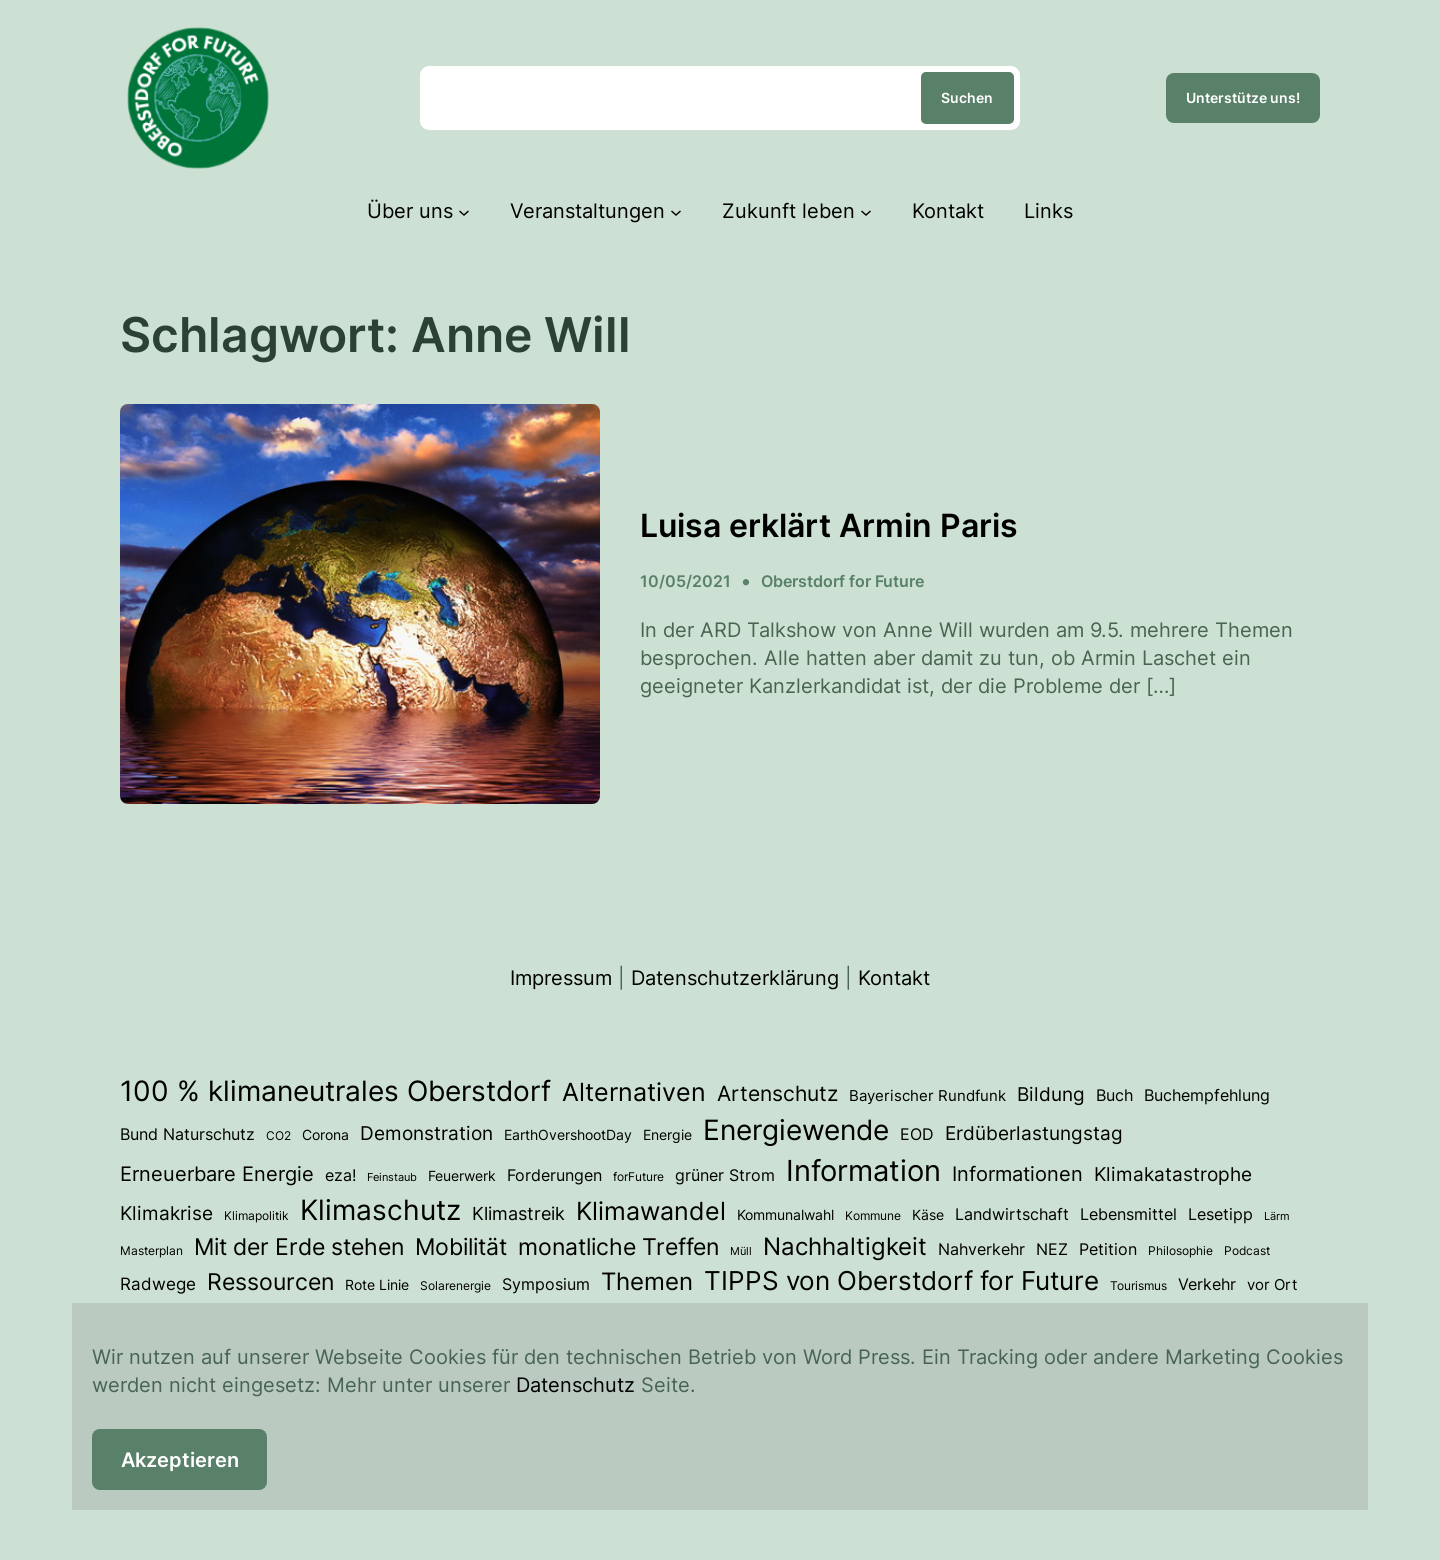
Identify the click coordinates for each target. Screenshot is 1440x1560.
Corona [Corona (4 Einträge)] (325, 1135)
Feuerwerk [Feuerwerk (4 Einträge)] (462, 1176)
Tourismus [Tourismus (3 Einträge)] (1138, 1285)
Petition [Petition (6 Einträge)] (1108, 1249)
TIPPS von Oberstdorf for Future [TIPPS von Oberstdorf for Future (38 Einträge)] (901, 1280)
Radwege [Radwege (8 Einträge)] (158, 1283)
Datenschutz (575, 1385)
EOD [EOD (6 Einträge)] (917, 1134)
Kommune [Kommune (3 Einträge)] (873, 1215)
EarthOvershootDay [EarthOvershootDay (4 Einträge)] (568, 1135)
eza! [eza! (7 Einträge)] (340, 1175)
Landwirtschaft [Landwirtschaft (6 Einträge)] (1012, 1214)
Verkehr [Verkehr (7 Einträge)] (1207, 1284)
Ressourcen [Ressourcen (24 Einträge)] (270, 1282)
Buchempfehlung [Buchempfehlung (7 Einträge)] (1207, 1095)
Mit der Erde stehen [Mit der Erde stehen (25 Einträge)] (299, 1246)
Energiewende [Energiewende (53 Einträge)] (796, 1130)
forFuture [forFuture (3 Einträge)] (638, 1176)
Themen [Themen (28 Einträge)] (647, 1281)
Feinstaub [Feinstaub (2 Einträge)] (392, 1177)
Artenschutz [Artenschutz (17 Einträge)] (777, 1093)
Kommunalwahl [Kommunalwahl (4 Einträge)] (785, 1215)
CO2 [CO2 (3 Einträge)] (278, 1135)
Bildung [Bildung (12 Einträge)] (1051, 1094)
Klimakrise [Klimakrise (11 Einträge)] (166, 1213)
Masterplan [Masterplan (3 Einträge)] (151, 1250)
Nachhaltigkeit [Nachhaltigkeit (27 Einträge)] (845, 1246)
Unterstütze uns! (1243, 97)
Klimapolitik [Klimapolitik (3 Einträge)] (256, 1215)
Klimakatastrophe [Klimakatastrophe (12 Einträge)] (1173, 1174)
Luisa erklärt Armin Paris (829, 526)
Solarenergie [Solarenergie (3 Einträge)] (455, 1285)
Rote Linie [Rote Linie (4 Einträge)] (377, 1285)
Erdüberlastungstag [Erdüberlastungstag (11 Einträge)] (1034, 1133)
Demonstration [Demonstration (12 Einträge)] (426, 1133)
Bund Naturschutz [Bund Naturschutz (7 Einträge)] (187, 1134)
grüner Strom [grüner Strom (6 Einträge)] (725, 1175)
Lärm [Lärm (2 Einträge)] (1277, 1216)
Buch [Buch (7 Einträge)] (1114, 1095)
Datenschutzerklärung (735, 978)
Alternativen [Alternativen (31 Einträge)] (634, 1092)
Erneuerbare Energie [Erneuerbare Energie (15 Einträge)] (217, 1173)
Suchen (967, 97)
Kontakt (894, 978)
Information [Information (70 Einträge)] (863, 1170)
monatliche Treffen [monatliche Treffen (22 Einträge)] (618, 1246)
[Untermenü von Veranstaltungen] (676, 211)
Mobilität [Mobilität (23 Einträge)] (461, 1247)
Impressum (561, 978)
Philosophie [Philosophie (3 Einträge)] (1180, 1250)
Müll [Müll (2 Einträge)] (741, 1251)
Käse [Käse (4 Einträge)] (928, 1215)
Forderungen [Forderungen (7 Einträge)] (554, 1175)
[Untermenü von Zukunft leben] (866, 211)
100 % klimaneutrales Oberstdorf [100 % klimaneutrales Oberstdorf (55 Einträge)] (335, 1091)
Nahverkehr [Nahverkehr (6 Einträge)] (981, 1249)
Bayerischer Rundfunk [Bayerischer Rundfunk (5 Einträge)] (927, 1096)
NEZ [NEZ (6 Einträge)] (1052, 1249)
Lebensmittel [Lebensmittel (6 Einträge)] (1128, 1214)
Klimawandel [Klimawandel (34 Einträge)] (651, 1211)
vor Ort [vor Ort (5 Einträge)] (1272, 1285)
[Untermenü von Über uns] (464, 211)
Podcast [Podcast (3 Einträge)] (1247, 1250)
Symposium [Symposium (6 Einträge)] (546, 1284)
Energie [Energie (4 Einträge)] (667, 1135)
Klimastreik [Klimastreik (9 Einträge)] (518, 1213)
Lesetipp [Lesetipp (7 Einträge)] (1220, 1214)
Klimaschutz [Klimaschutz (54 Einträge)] (380, 1210)
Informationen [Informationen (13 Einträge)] (1017, 1174)
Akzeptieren (180, 1460)
